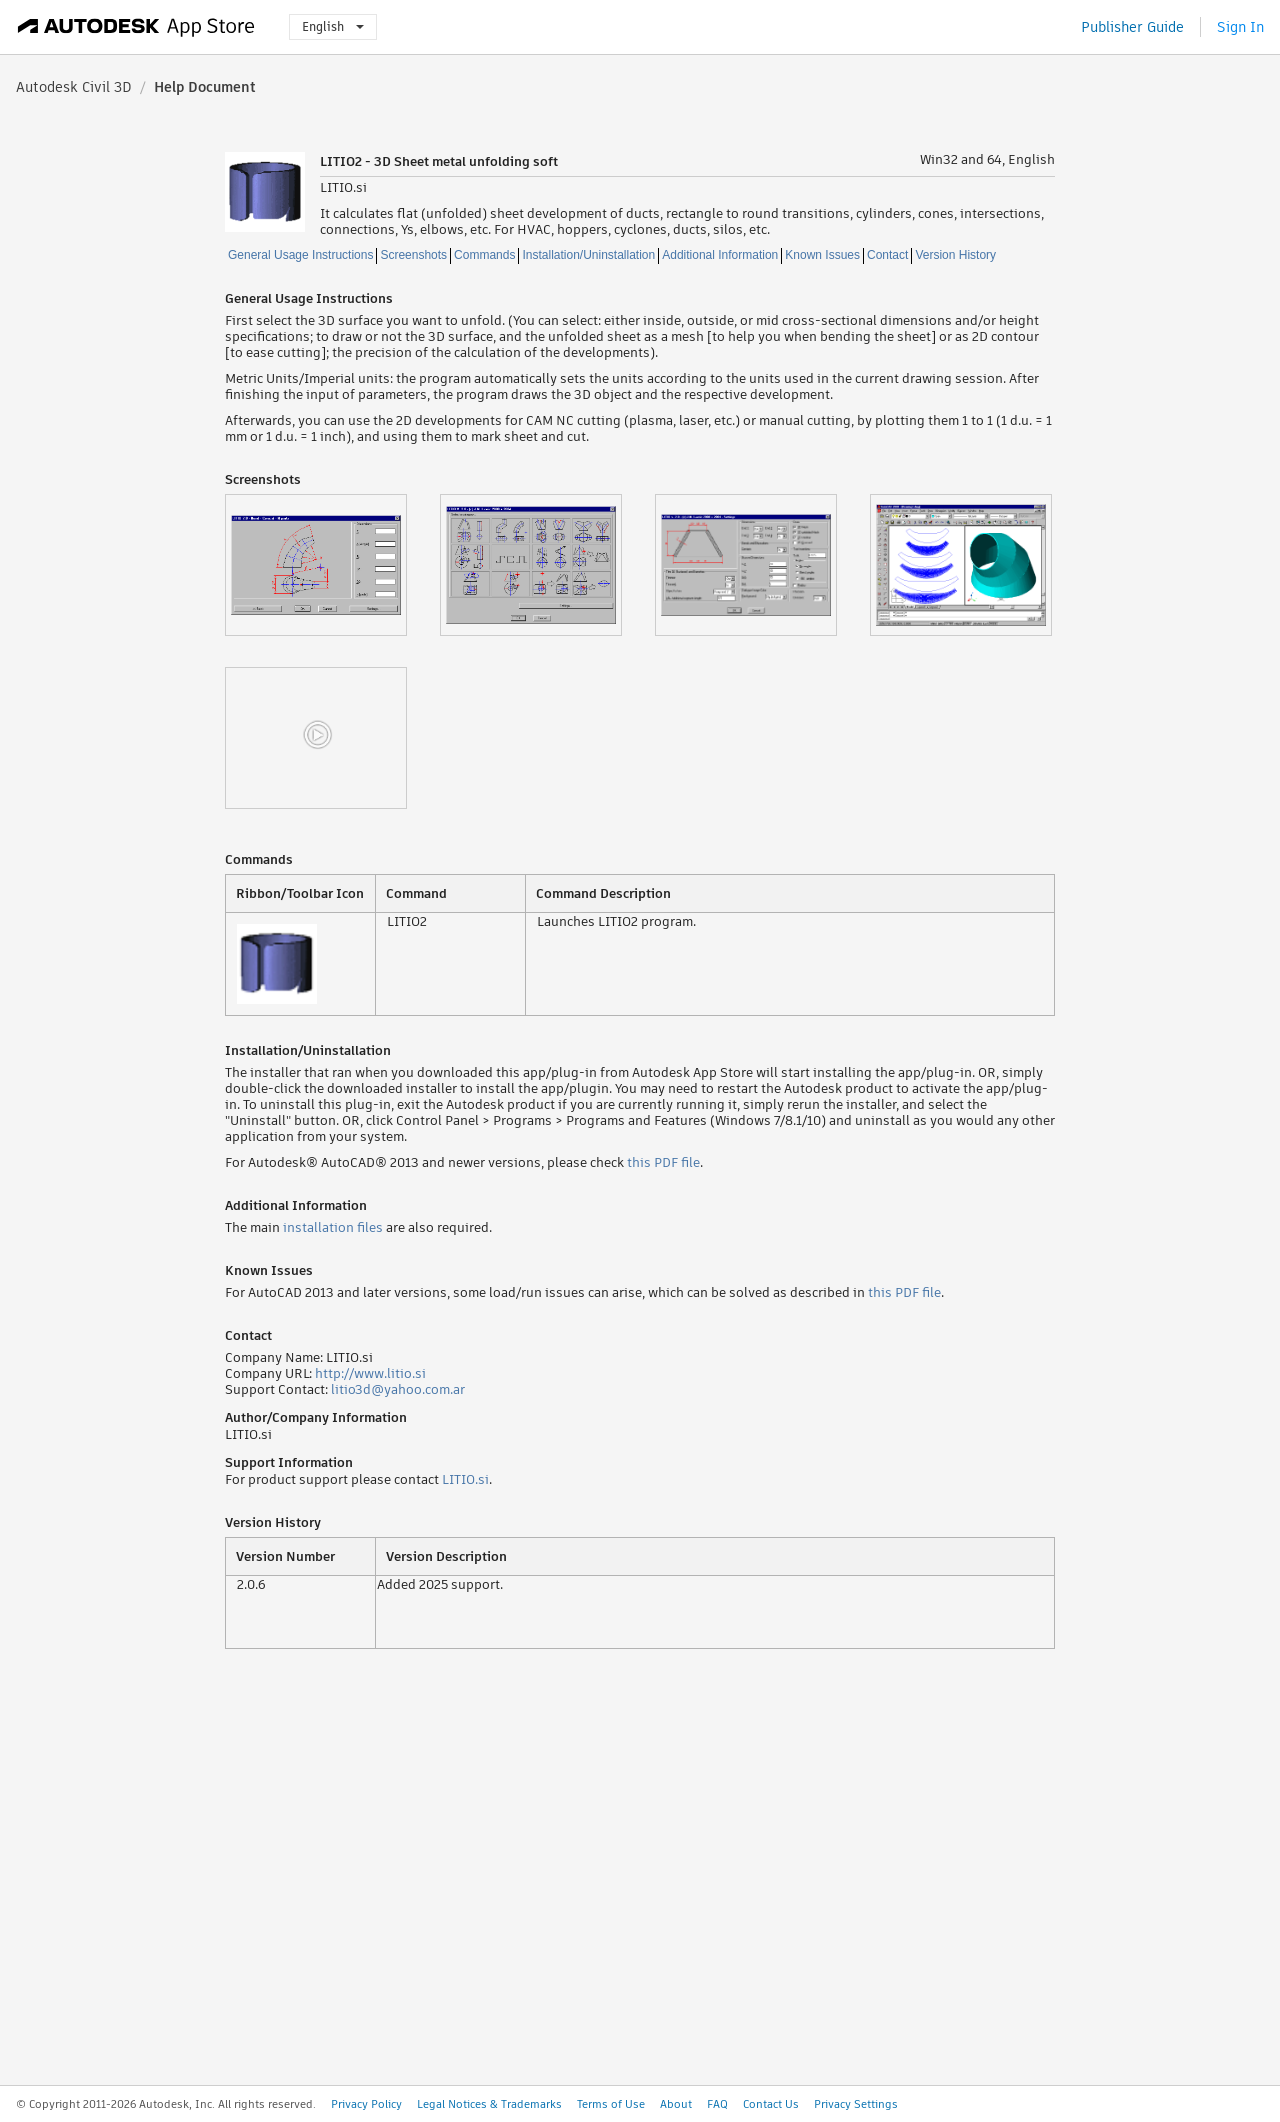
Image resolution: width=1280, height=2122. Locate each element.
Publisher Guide (1132, 27)
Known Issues (822, 255)
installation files (333, 1227)
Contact (887, 255)
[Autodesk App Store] (136, 27)
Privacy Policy (366, 2104)
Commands (484, 255)
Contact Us (771, 2104)
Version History (955, 255)
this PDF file (663, 1162)
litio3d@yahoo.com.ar (398, 1389)
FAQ (717, 2104)
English (333, 26)
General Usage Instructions (300, 255)
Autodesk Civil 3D (74, 87)
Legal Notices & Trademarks (489, 2104)
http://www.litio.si (370, 1373)
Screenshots (413, 255)
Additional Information (720, 255)
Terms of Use (611, 2104)
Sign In (1240, 27)
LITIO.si (465, 1479)
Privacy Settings (856, 2104)
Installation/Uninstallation (588, 255)
